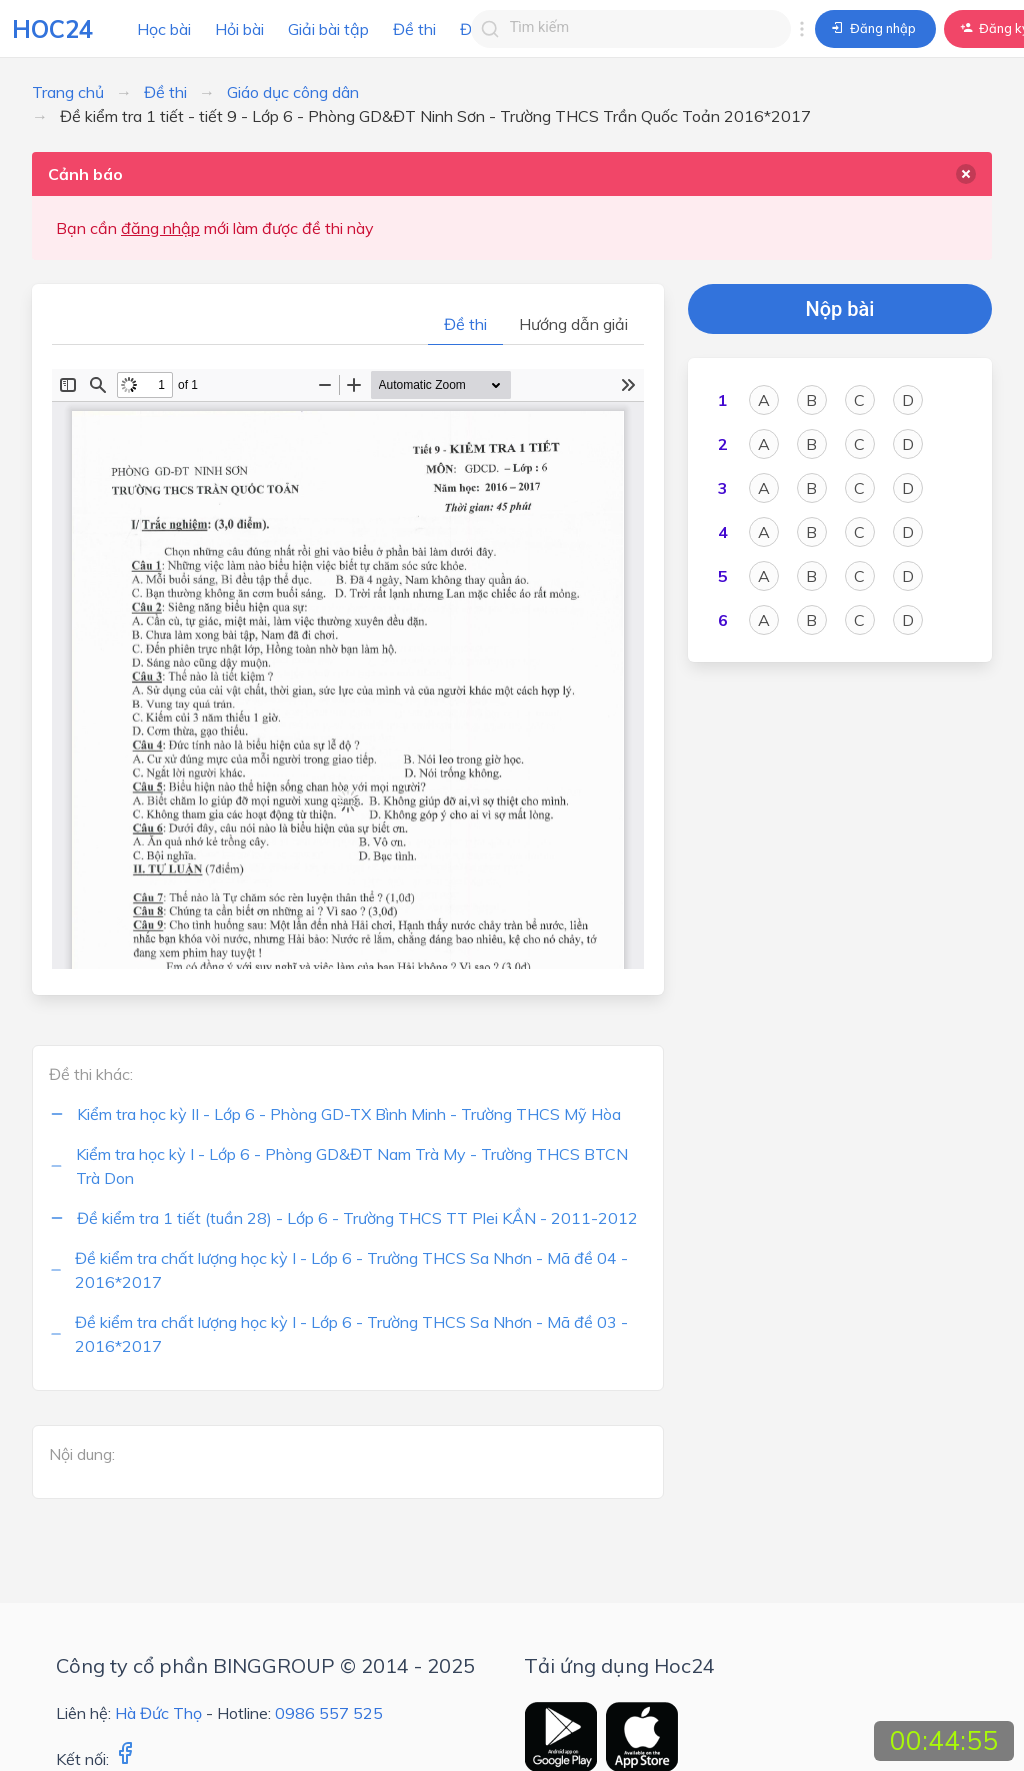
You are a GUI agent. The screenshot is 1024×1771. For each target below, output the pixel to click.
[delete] (966, 174)
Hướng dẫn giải (573, 324)
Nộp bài (840, 309)
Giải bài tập (328, 29)
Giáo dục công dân (293, 92)
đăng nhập (160, 228)
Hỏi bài (239, 29)
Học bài (164, 29)
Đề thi (414, 29)
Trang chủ (68, 92)
